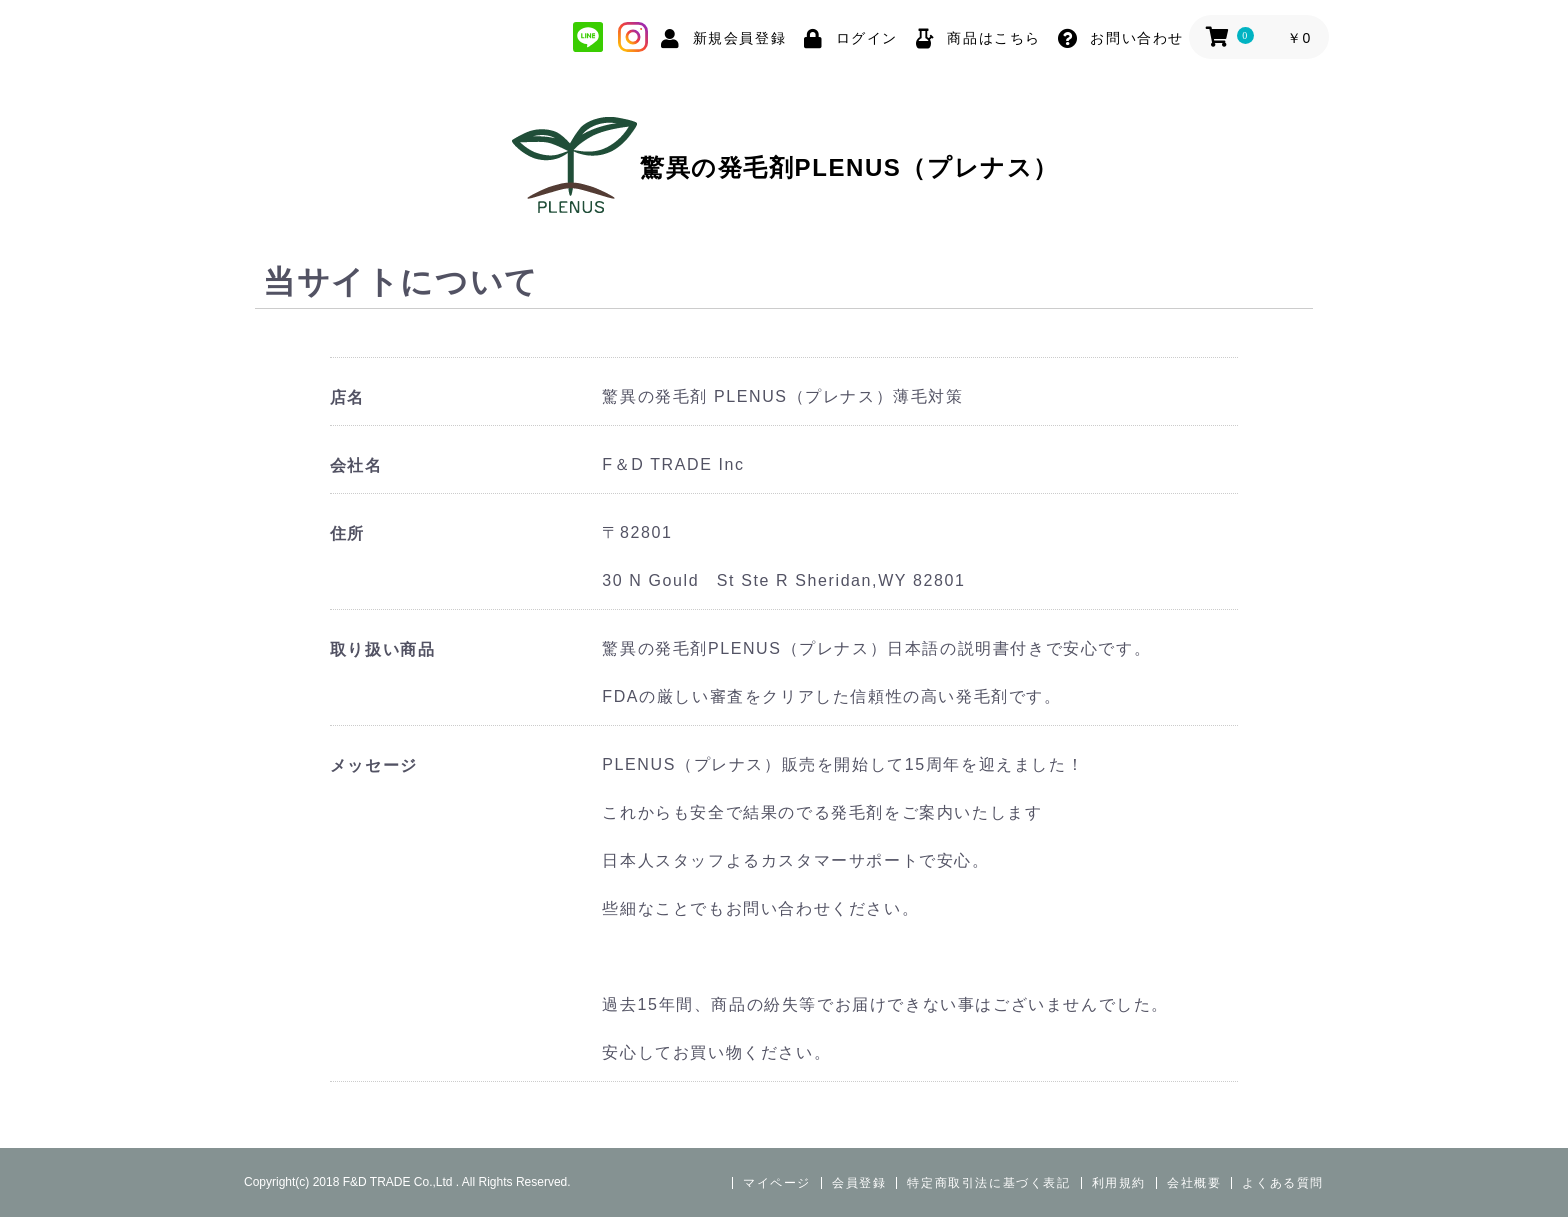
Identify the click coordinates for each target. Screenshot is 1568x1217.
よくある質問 (1283, 1183)
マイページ (777, 1183)
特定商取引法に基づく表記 (988, 1183)
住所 (347, 533)
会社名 (356, 465)
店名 (347, 397)
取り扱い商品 (383, 649)
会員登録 (859, 1183)
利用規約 (1119, 1183)
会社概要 (1194, 1183)
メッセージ (374, 765)
